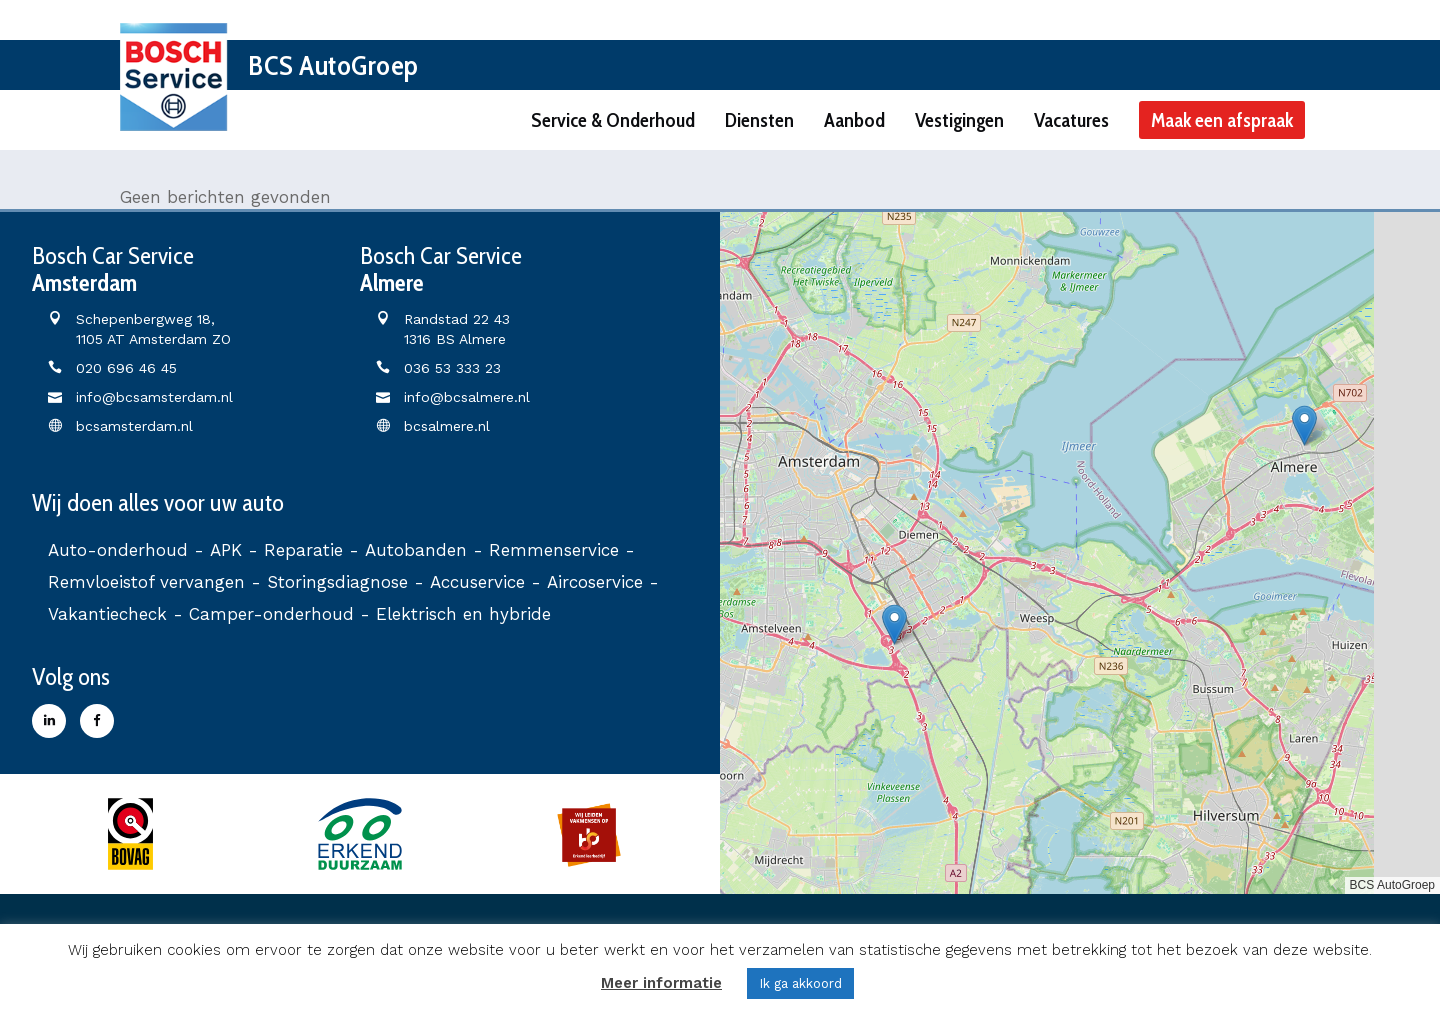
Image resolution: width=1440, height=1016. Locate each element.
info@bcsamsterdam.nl (154, 397)
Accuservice (477, 582)
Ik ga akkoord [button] (800, 983)
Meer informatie (661, 983)
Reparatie (303, 550)
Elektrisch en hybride (463, 614)
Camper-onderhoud (271, 614)
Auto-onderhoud (118, 550)
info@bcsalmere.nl (467, 397)
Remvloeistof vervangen (146, 582)
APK (226, 550)
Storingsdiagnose (337, 582)
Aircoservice (595, 582)
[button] (894, 624)
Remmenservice (554, 550)
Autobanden (416, 550)
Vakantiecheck (107, 614)
